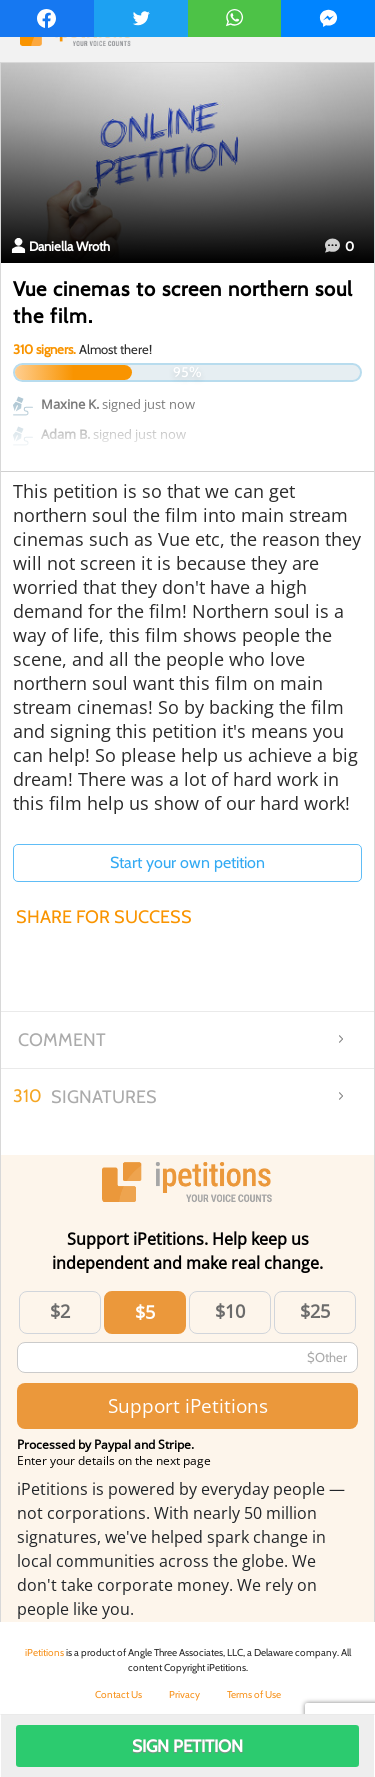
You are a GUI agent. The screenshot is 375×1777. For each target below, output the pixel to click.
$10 (230, 1311)
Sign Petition (187, 1746)
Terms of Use (254, 1694)
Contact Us (118, 1694)
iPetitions (44, 1652)
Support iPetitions (188, 1405)
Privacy (184, 1694)
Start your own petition (187, 862)
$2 (60, 1311)
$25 (315, 1311)
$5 (145, 1312)
